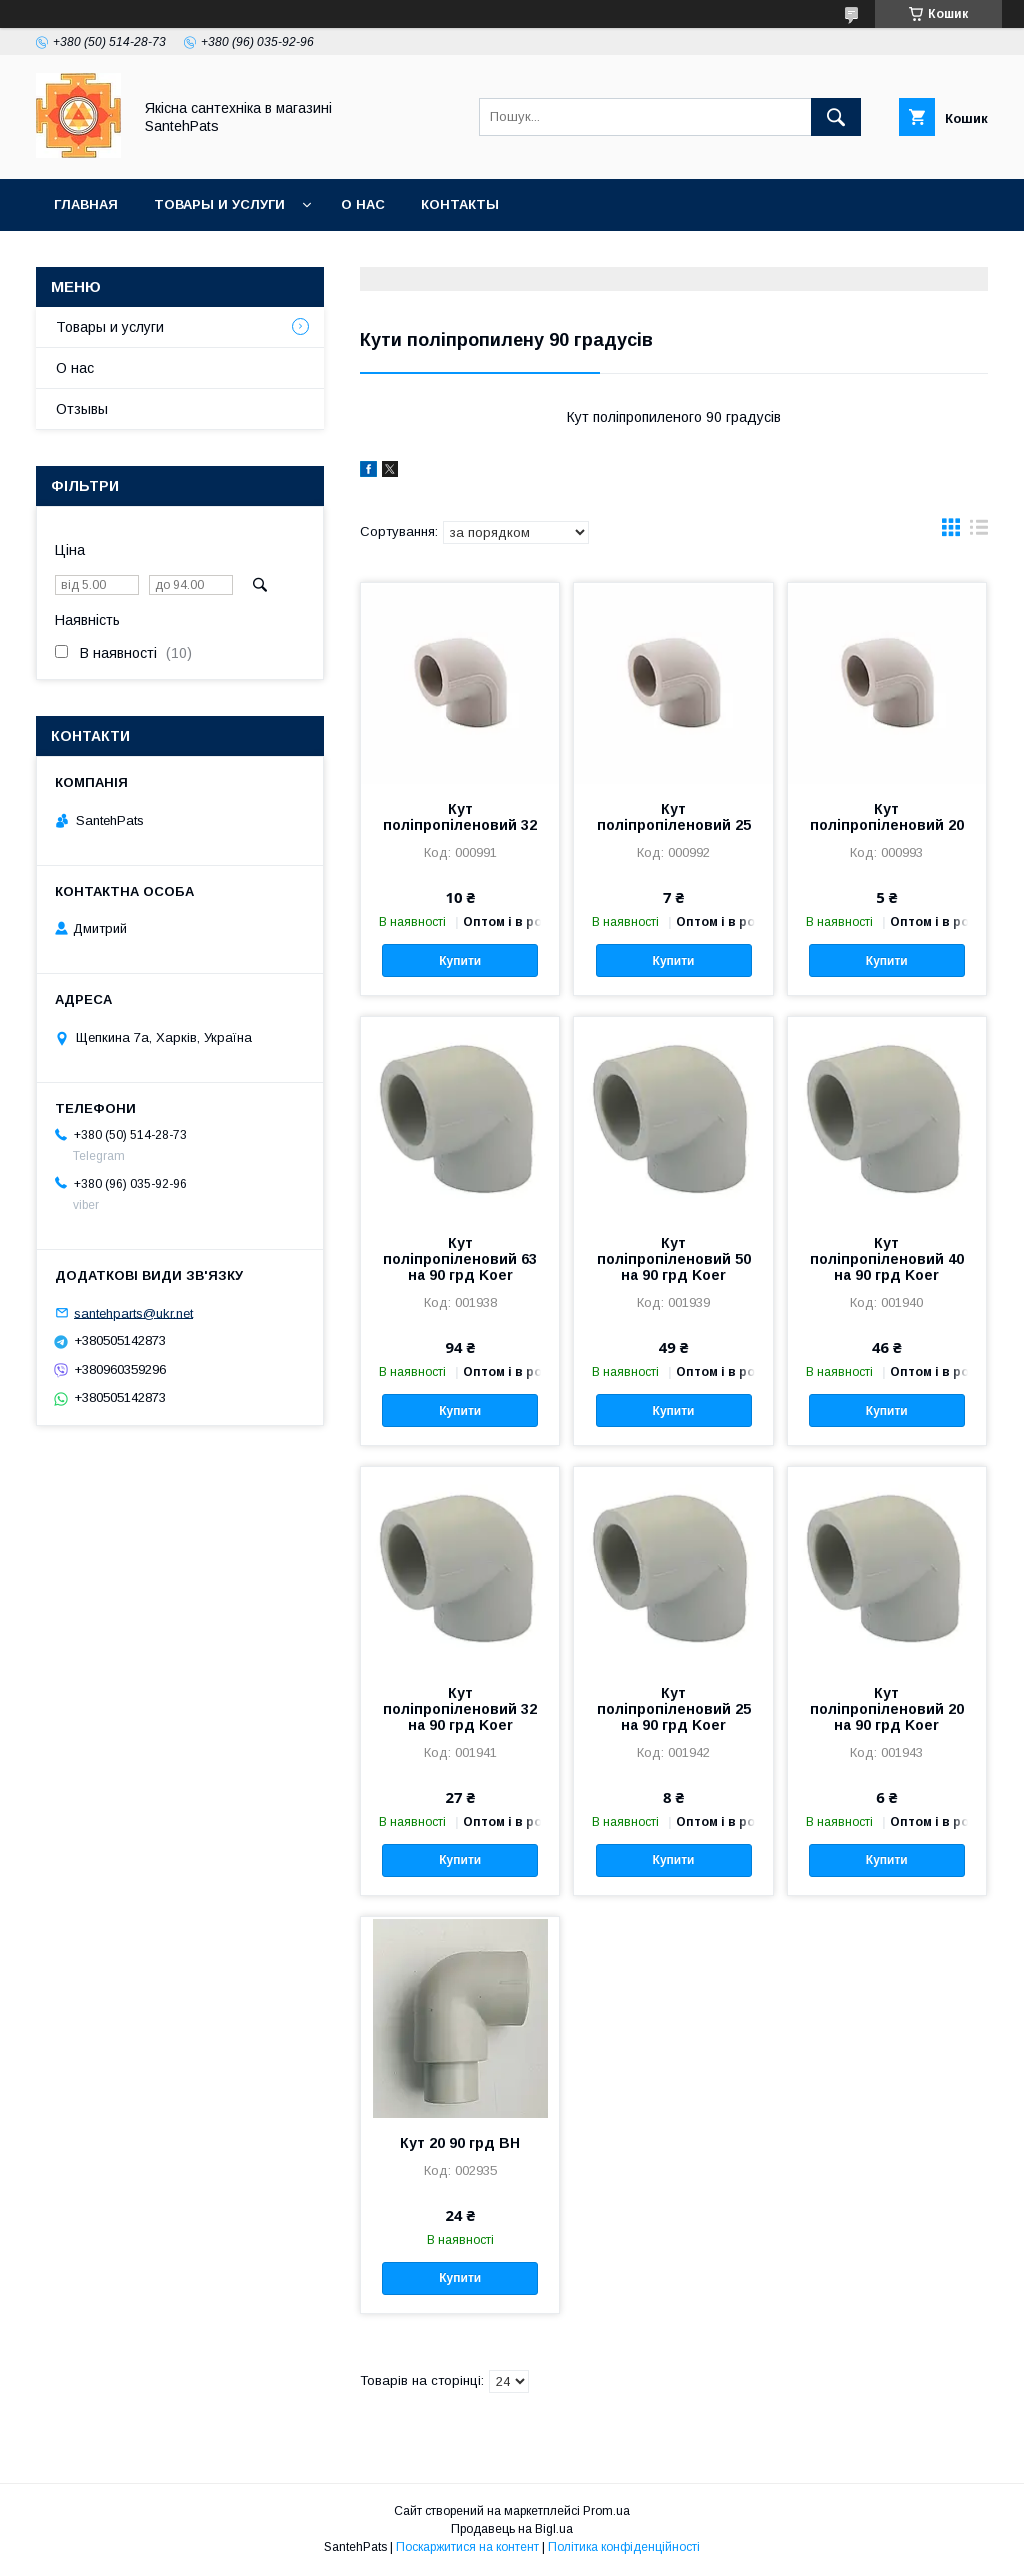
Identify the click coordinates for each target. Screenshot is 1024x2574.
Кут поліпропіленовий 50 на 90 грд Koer (674, 1259)
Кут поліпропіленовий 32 (460, 817)
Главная (86, 204)
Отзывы (82, 409)
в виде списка (979, 532)
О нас (363, 204)
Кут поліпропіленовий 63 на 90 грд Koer (460, 1259)
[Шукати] (836, 117)
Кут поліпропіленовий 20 (887, 817)
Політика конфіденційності (624, 2547)
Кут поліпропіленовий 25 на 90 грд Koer (674, 1709)
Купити (460, 961)
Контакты (460, 204)
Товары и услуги (219, 204)
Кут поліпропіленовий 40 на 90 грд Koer (887, 1259)
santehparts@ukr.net (133, 1312)
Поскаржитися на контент (467, 2547)
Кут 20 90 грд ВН (460, 2143)
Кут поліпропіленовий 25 (674, 817)
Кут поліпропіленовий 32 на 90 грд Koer (460, 1709)
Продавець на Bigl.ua (512, 2529)
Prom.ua (606, 2511)
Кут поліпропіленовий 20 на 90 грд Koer (887, 1709)
